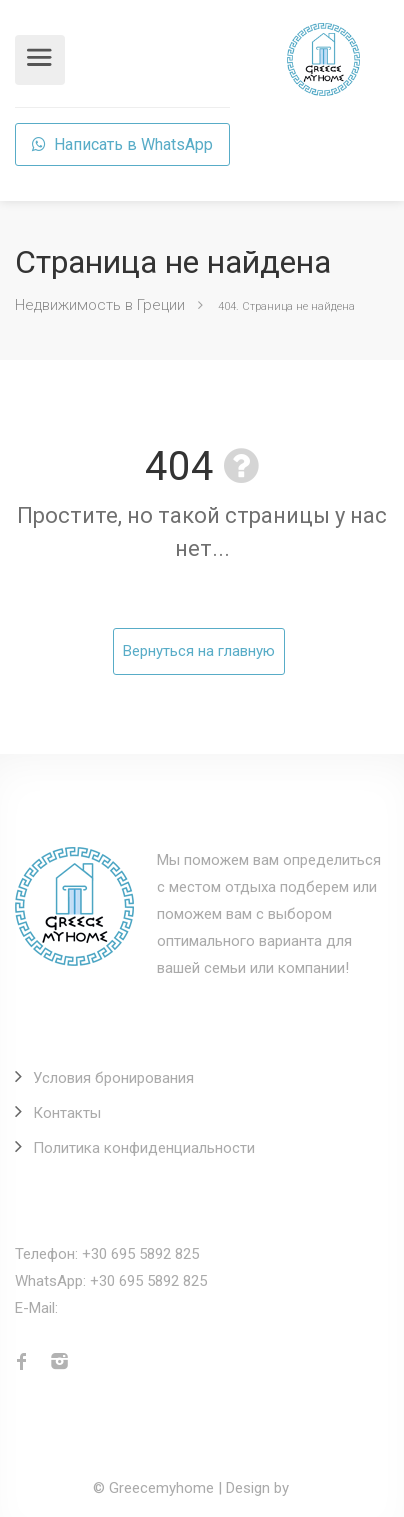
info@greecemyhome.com (150, 1308)
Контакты (67, 1113)
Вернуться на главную (199, 651)
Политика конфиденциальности (144, 1148)
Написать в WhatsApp (122, 144)
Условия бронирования (113, 1078)
